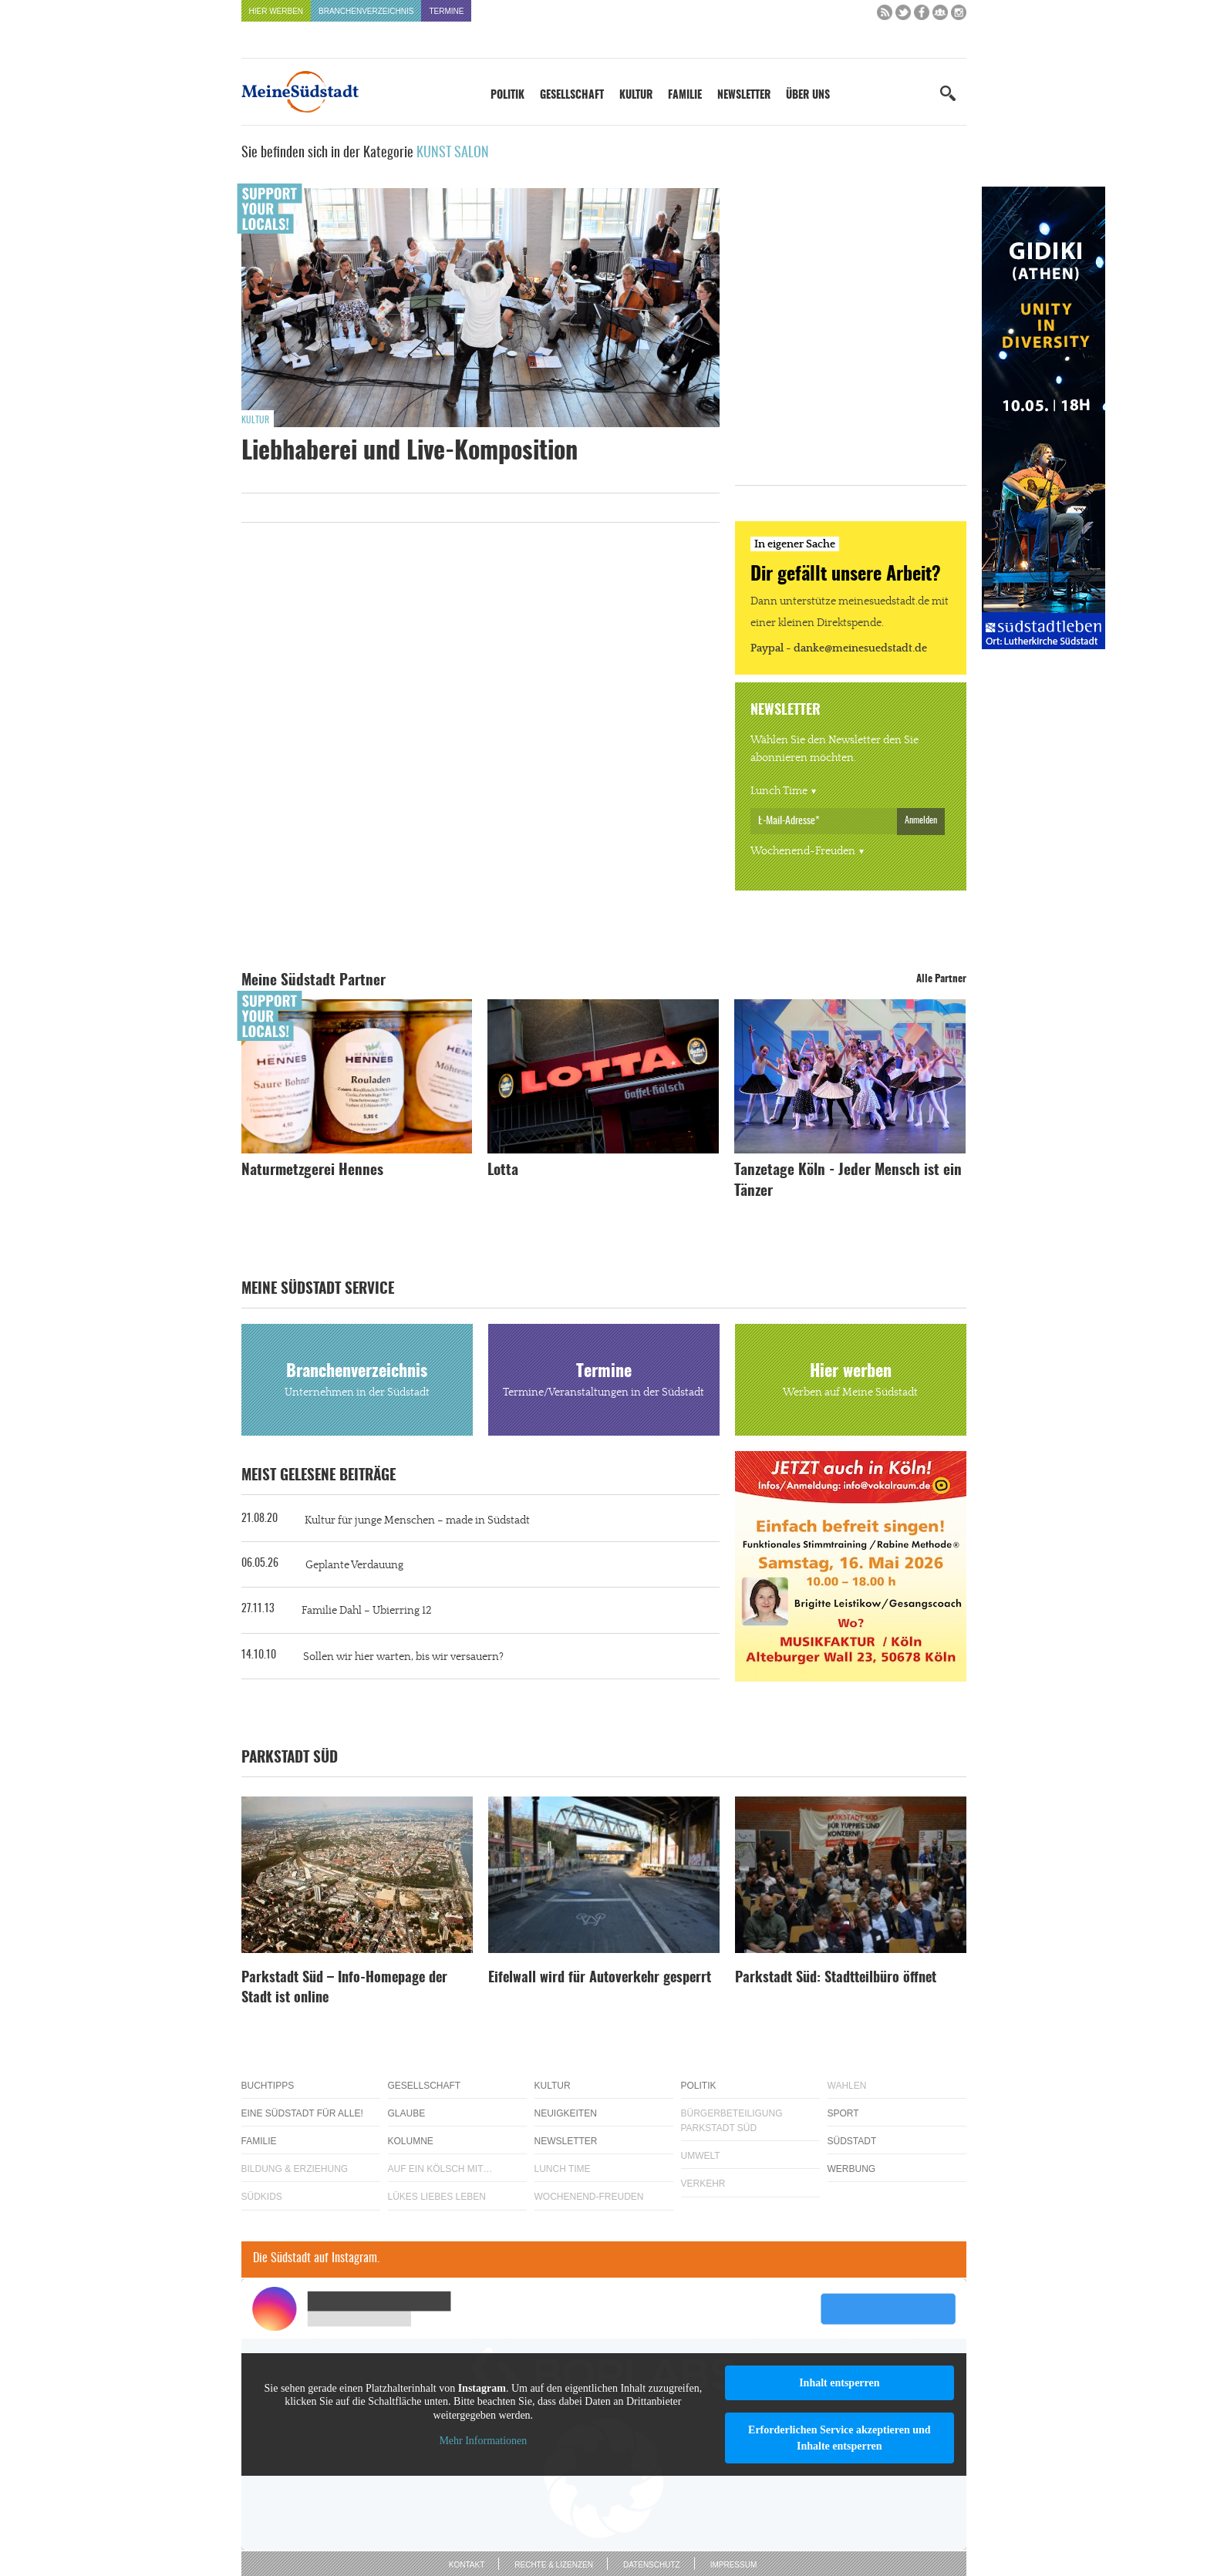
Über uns (808, 95)
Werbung (852, 2169)
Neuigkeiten (565, 2113)
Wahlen (847, 2085)
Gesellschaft (572, 95)
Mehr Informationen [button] (483, 2440)
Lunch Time (778, 791)
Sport (843, 2113)
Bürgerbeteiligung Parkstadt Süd (732, 2120)
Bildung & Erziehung (295, 2169)
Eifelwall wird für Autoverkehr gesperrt (599, 1978)
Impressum (733, 2565)
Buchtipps (268, 2085)
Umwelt (700, 2155)
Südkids (261, 2196)
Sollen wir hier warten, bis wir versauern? (403, 1657)
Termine (446, 11)
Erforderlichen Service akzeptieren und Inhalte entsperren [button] (839, 2438)
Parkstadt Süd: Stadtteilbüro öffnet (835, 1978)
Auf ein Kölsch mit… (440, 2169)
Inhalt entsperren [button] (839, 2383)
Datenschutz (651, 2565)
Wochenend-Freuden (802, 851)
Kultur (635, 95)
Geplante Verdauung (354, 1565)
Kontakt (466, 2565)
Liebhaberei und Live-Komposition (409, 451)
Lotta (502, 1170)
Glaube (407, 2113)
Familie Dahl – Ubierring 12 (367, 1611)
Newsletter (743, 95)
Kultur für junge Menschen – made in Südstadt (417, 1520)
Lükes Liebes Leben (437, 2196)
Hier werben (276, 11)
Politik (507, 95)
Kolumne (410, 2141)
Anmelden (921, 820)
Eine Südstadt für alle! (302, 2113)
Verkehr (703, 2183)
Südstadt (852, 2141)
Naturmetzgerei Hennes (312, 1170)
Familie (685, 95)
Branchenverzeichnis (366, 11)
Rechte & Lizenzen (553, 2565)
